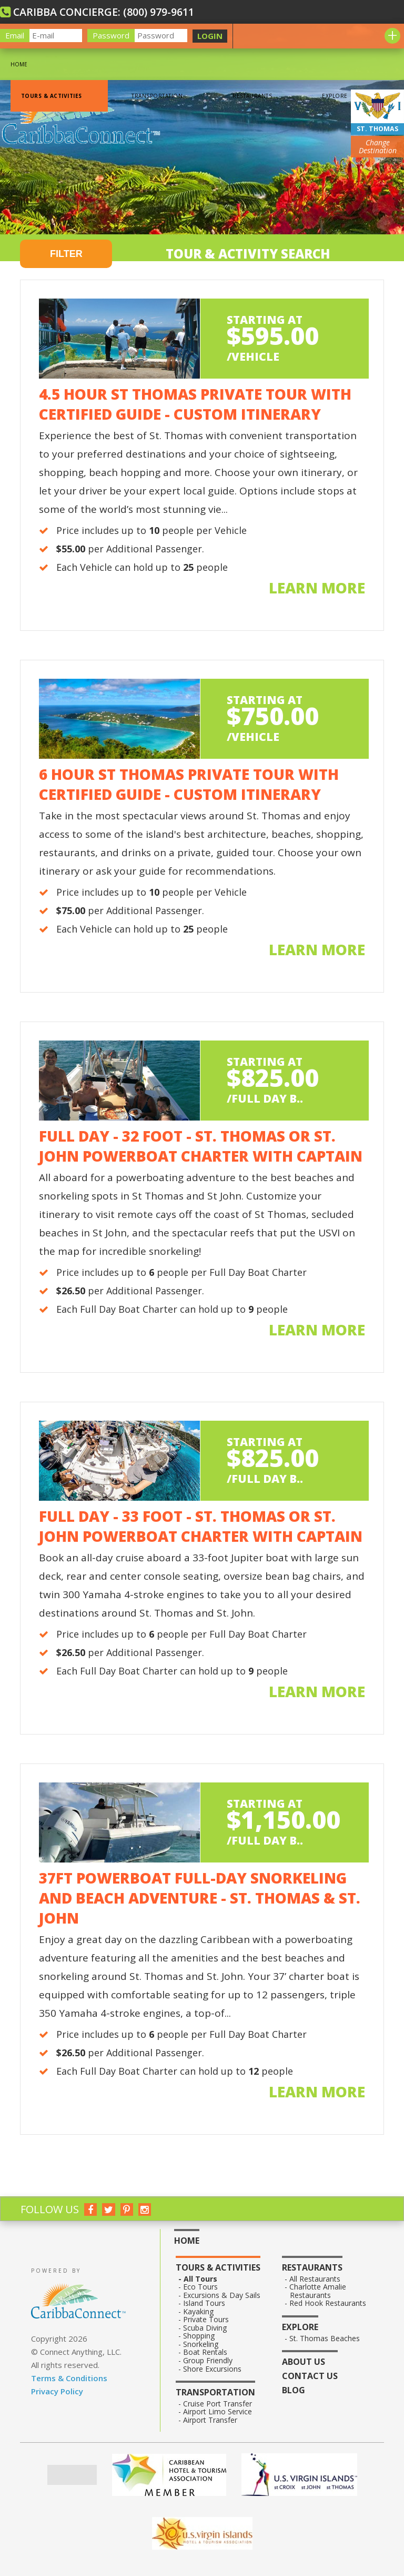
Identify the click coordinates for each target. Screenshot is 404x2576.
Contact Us (310, 2376)
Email (14, 35)
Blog (293, 2390)
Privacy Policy (57, 2391)
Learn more (317, 588)
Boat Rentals (205, 2352)
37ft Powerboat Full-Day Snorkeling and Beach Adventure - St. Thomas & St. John (199, 1898)
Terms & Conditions (69, 2378)
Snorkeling (201, 2344)
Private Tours (206, 2319)
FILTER (66, 254)
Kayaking (199, 2311)
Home (19, 64)
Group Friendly (208, 2360)
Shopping (199, 2336)
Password (111, 35)
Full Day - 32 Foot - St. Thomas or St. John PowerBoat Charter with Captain (200, 1146)
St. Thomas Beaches (325, 2338)
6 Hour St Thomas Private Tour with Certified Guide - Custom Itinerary (189, 784)
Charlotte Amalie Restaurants (318, 2291)
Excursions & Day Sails (222, 2295)
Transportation (157, 96)
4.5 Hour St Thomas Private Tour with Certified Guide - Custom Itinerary (195, 404)
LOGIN (210, 36)
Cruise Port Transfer (218, 2404)
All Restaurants (315, 2279)
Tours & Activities (51, 96)
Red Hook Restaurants (328, 2303)
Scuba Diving (205, 2328)
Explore (334, 96)
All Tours (200, 2279)
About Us (303, 2361)
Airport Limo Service (218, 2411)
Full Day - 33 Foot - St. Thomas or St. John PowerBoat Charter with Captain (200, 1526)
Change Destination (378, 146)
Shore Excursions (212, 2369)
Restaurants (252, 96)
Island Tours (204, 2303)
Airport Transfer (210, 2420)
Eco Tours (201, 2287)
